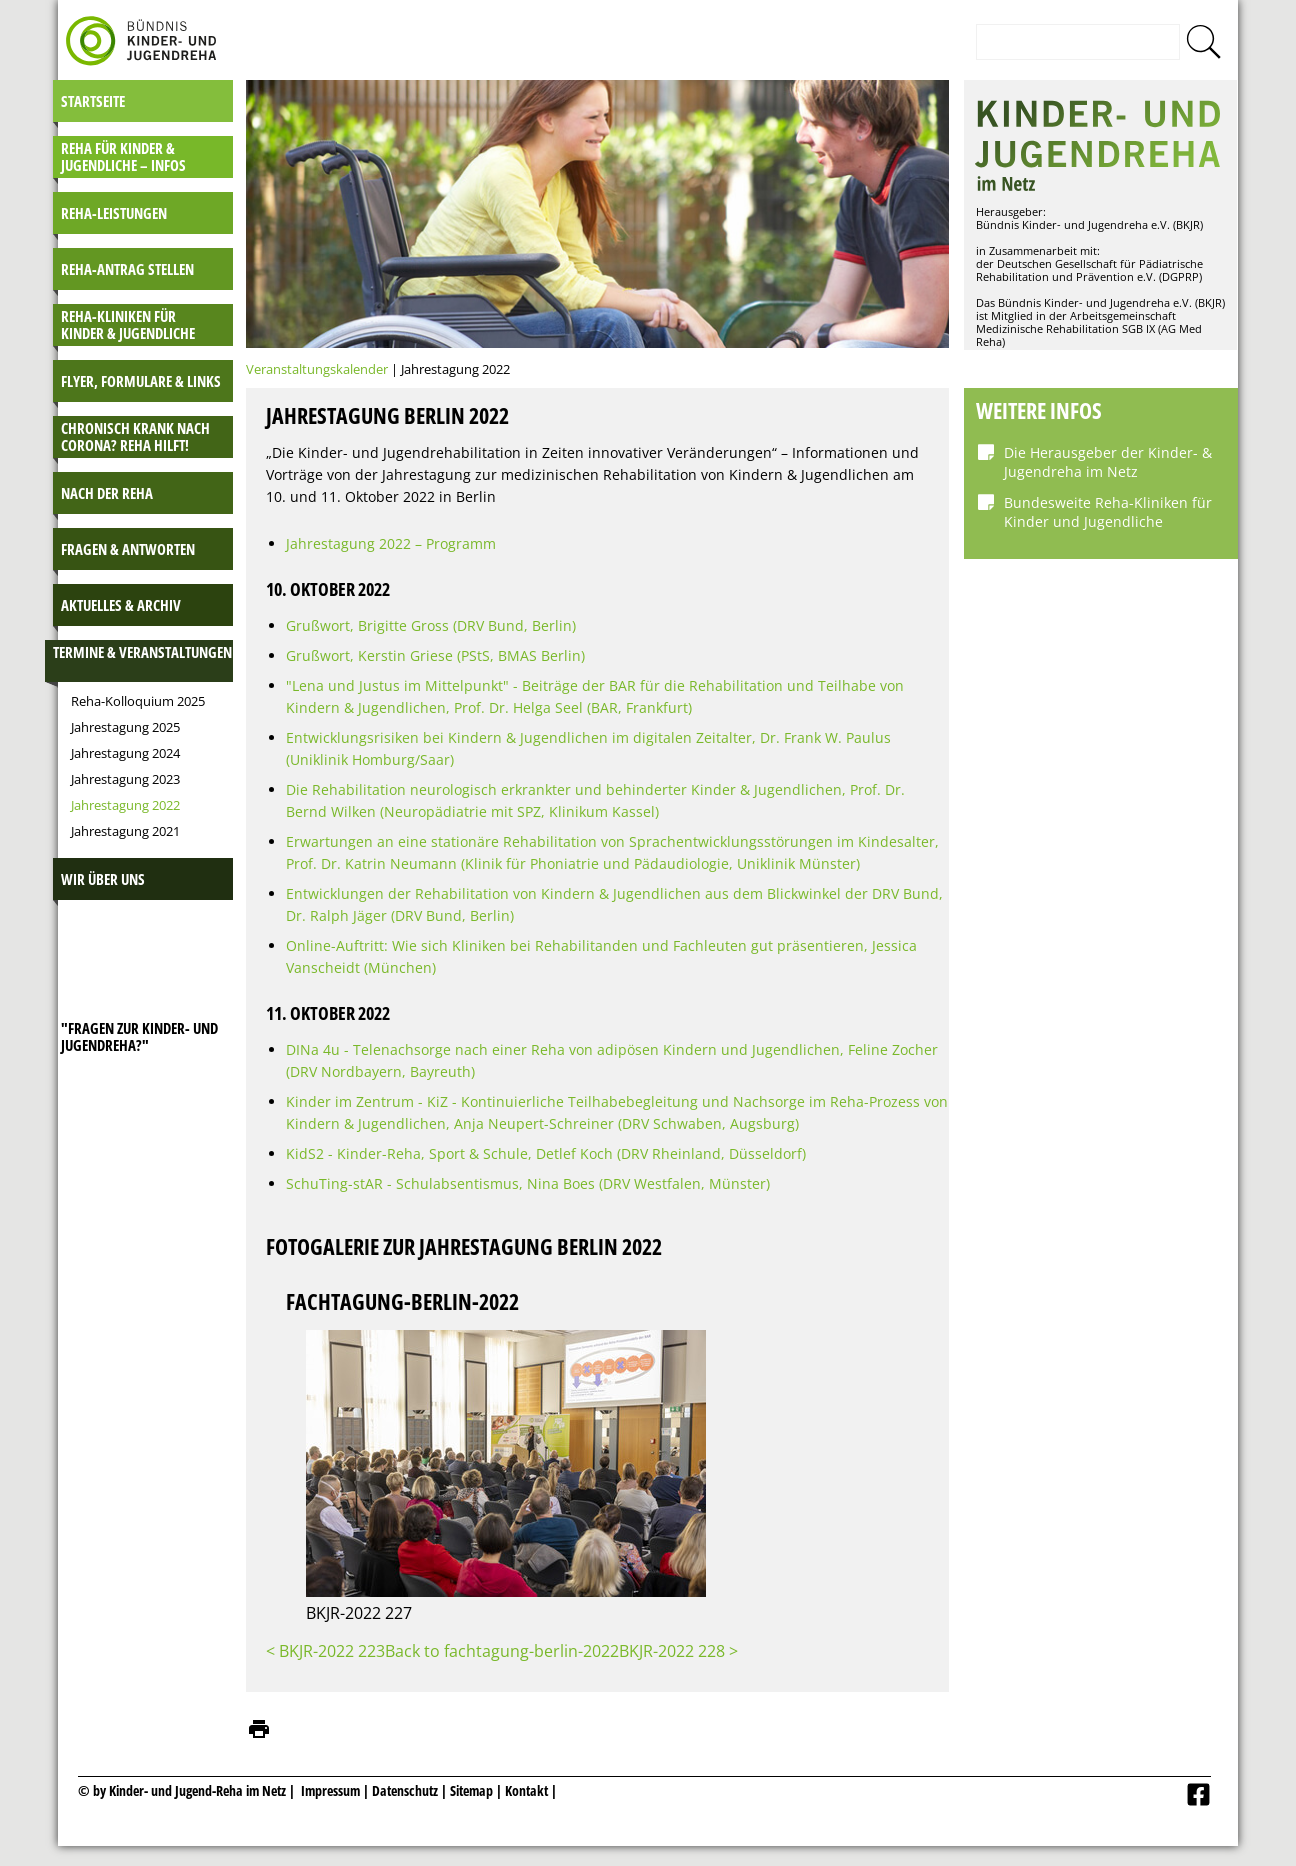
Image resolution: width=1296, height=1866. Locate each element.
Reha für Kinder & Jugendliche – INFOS (123, 156)
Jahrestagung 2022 (125, 805)
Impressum (330, 1790)
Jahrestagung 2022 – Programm (391, 543)
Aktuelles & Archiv (121, 605)
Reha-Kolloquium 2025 (138, 701)
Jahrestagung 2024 (125, 753)
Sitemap (471, 1790)
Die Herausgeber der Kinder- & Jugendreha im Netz (1108, 462)
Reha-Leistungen (114, 213)
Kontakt (526, 1790)
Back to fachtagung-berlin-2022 (502, 1651)
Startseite (93, 101)
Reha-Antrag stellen (127, 269)
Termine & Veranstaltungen (142, 652)
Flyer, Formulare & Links (141, 381)
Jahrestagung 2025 (125, 727)
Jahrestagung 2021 (125, 831)
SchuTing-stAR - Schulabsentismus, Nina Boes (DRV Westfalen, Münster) (528, 1183)
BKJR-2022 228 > (678, 1651)
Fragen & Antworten (128, 549)
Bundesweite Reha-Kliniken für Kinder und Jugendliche (1108, 512)
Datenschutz (406, 1790)
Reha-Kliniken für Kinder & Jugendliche (128, 324)
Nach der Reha (107, 493)
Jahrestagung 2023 (125, 779)
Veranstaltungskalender (317, 369)
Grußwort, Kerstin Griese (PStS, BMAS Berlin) (435, 655)
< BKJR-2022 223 (325, 1651)
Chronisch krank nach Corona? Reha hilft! (135, 436)
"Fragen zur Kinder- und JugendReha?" (139, 1036)
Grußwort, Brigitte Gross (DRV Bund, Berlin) (431, 625)
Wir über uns (103, 879)
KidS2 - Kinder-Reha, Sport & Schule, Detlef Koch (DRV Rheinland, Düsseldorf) (546, 1153)
